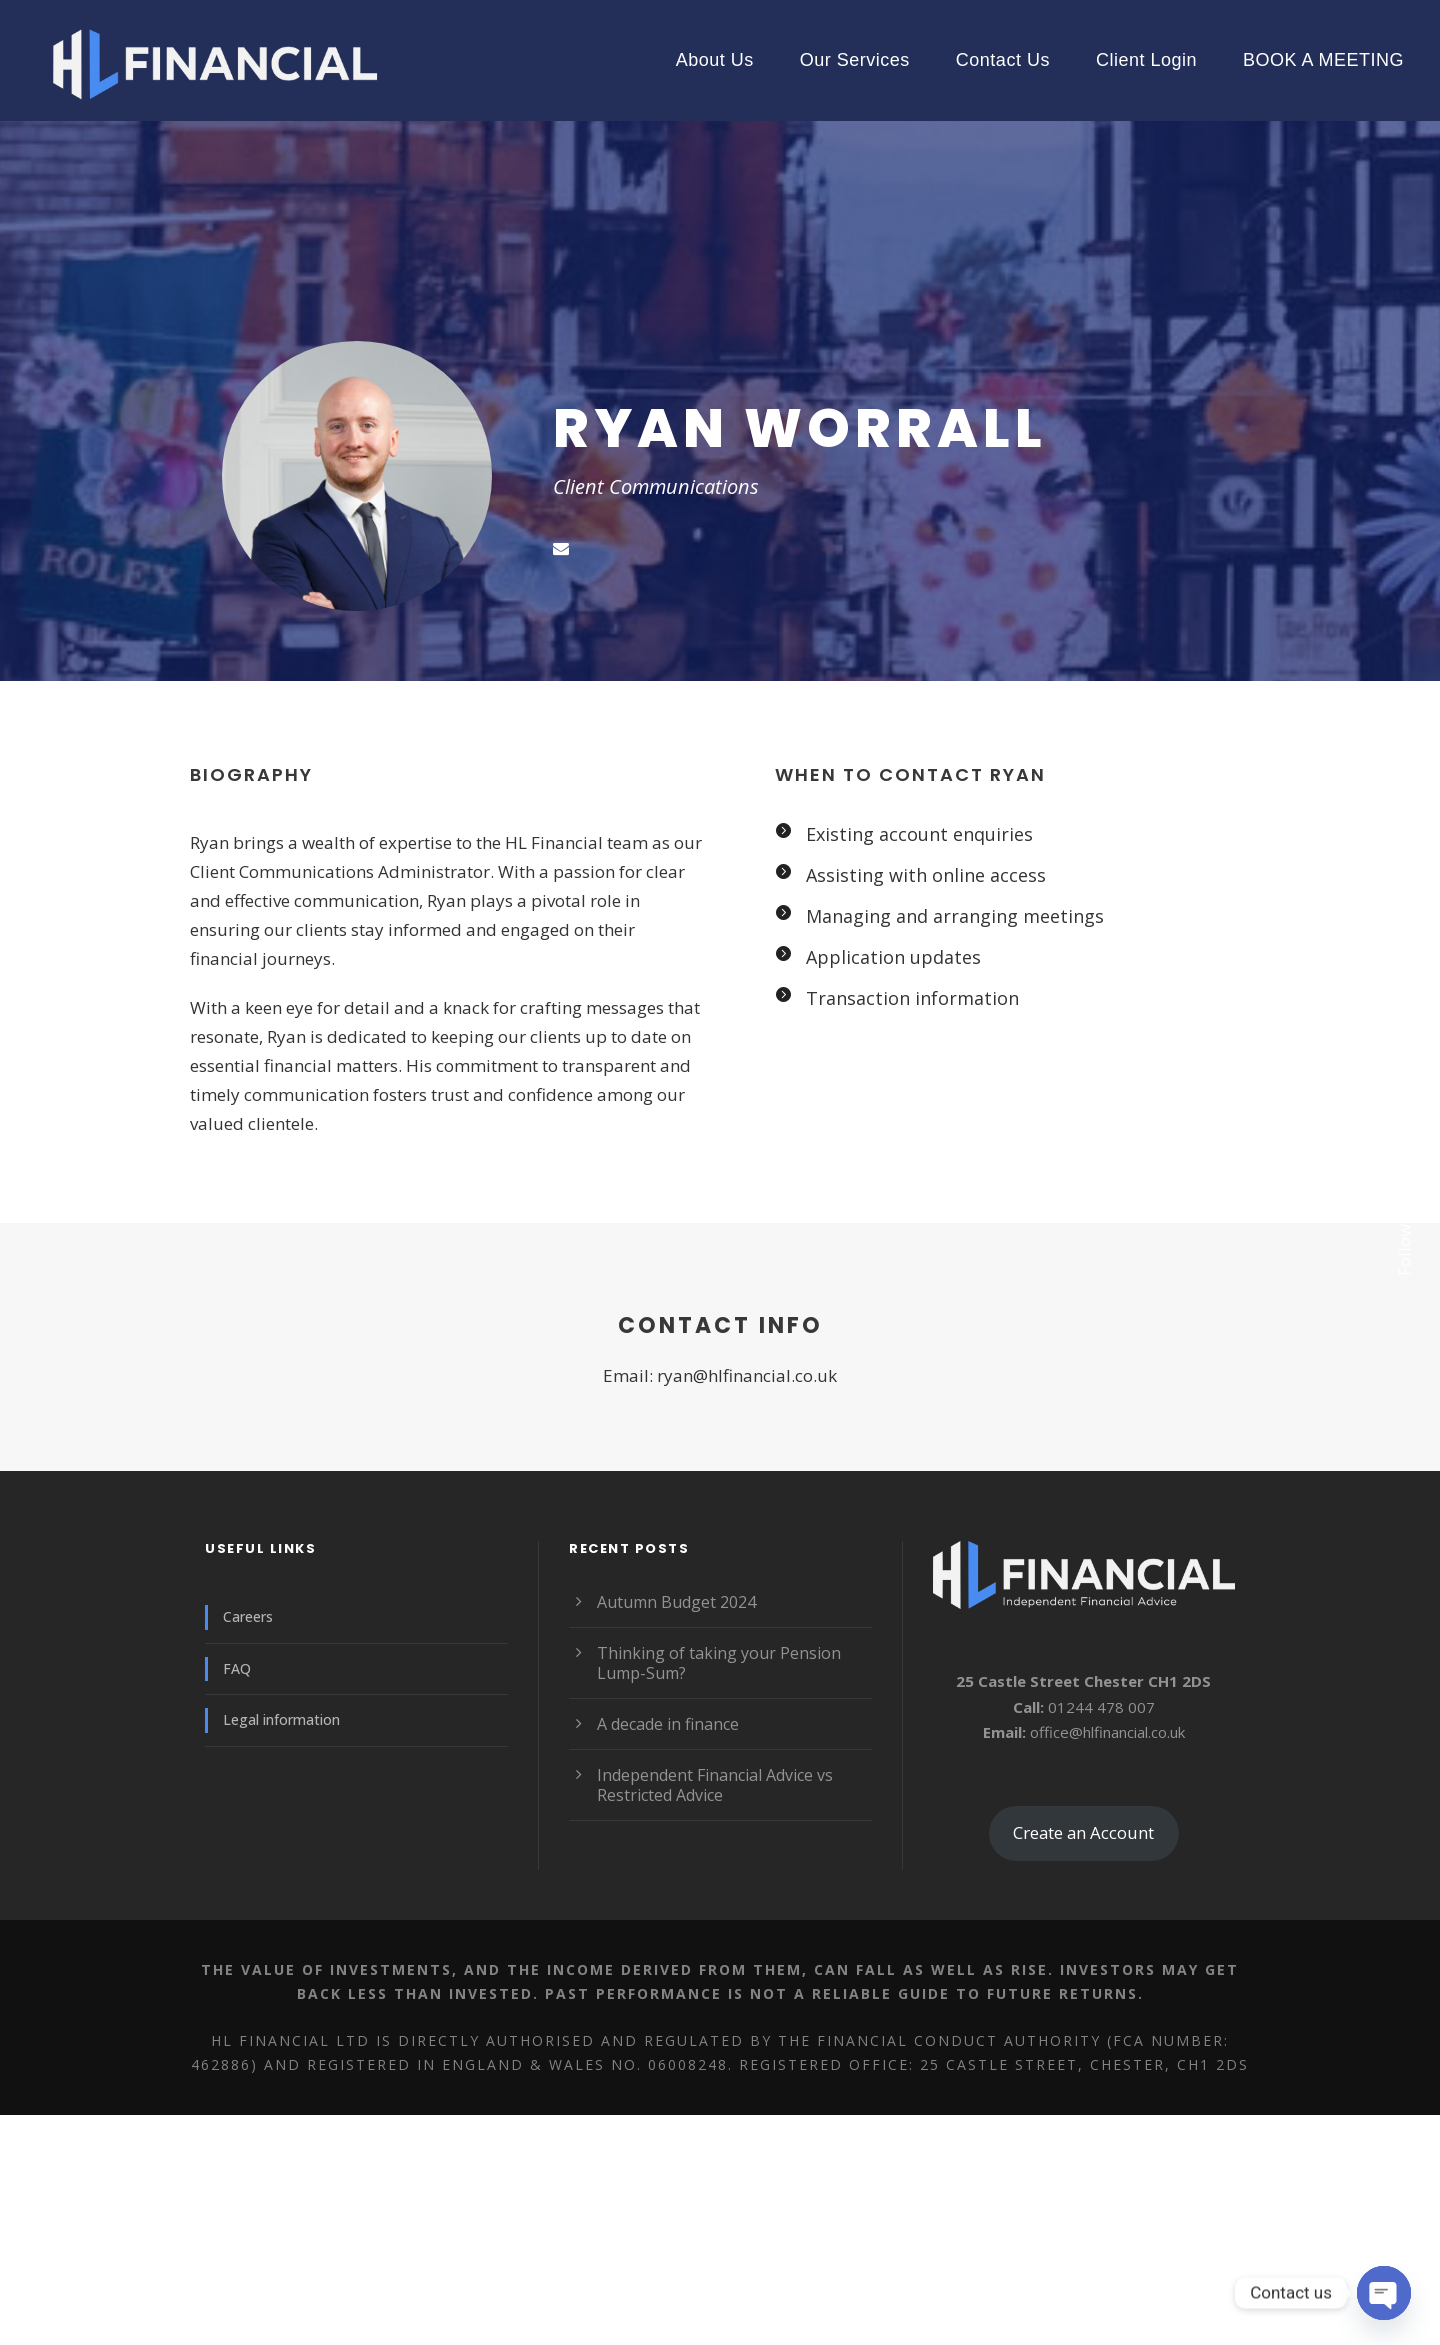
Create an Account (1083, 1832)
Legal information (281, 1719)
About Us (715, 60)
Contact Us (1003, 60)
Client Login (1146, 60)
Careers (248, 1616)
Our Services (855, 60)
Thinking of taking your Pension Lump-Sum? (719, 1663)
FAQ (237, 1668)
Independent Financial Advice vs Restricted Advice (715, 1785)
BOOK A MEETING (1323, 60)
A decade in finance (668, 1724)
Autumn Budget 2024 (676, 1602)
